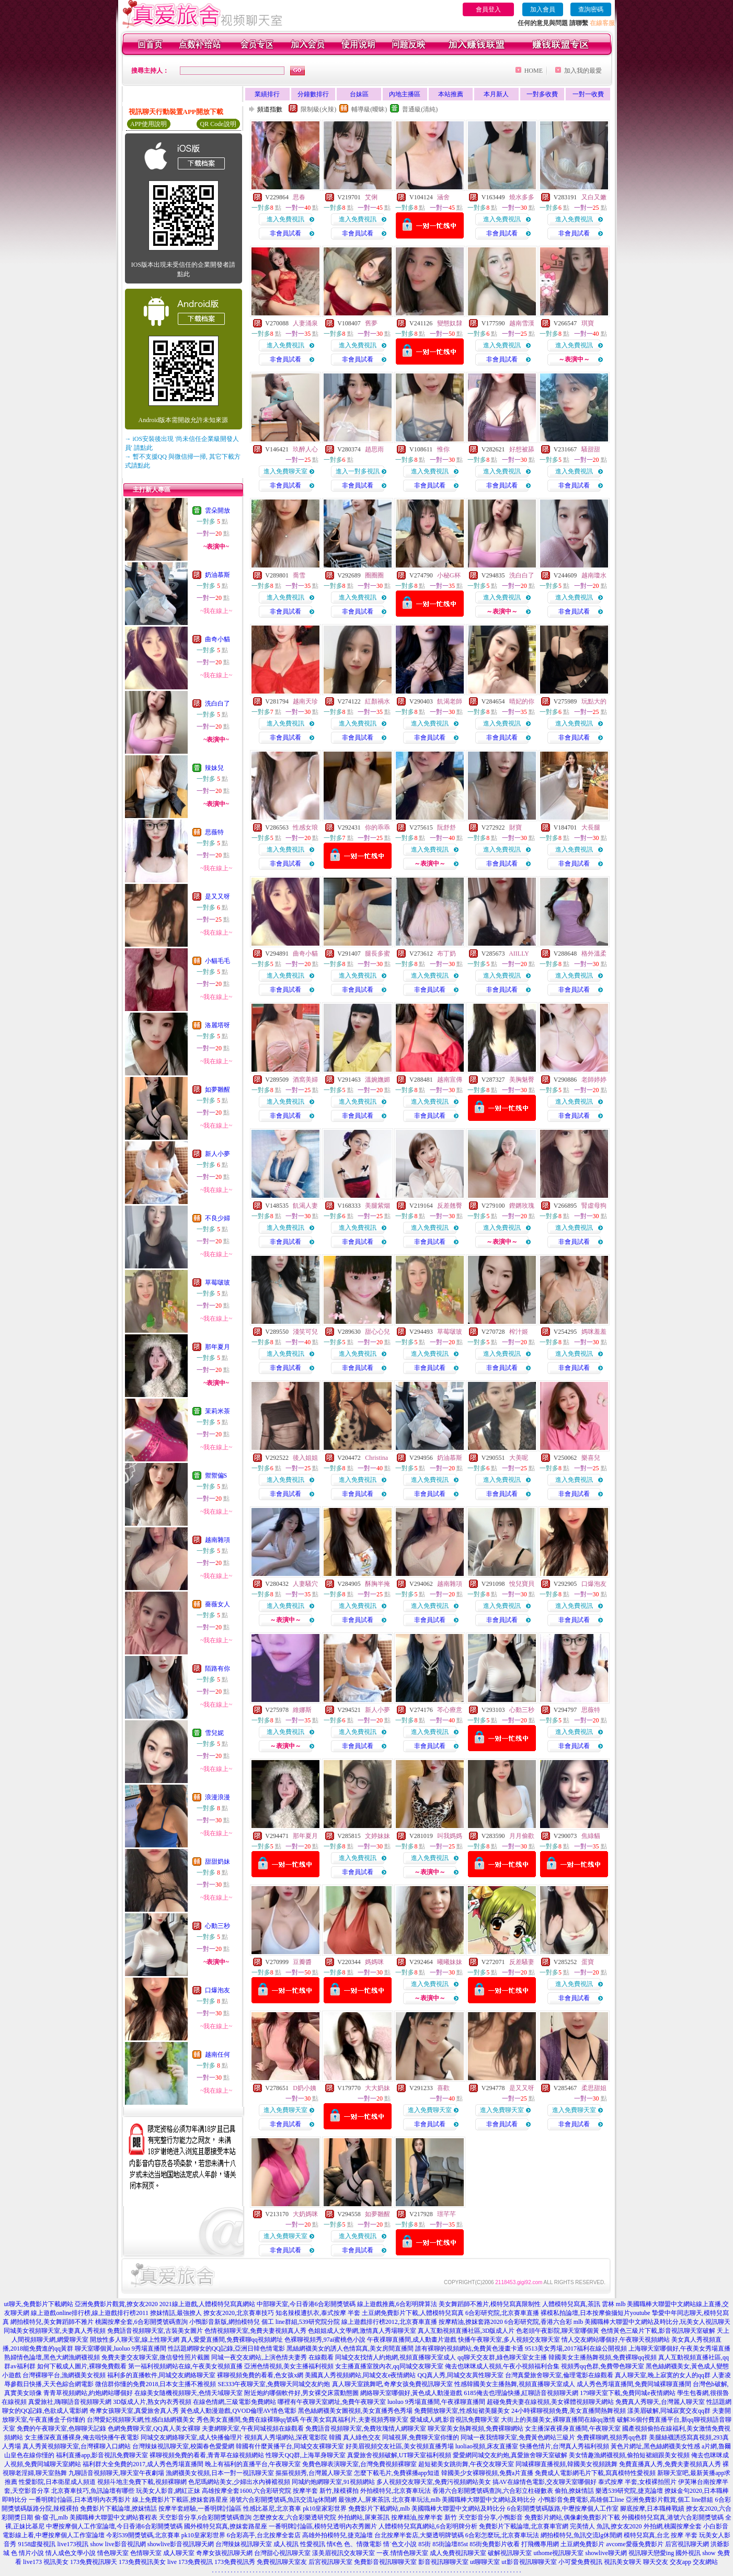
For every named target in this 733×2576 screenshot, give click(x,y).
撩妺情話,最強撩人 (176, 2313)
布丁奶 (446, 953)
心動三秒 (217, 1926)
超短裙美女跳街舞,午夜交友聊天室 (466, 2464)
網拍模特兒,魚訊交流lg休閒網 (581, 2535)
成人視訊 (286, 2544)
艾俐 (371, 197)
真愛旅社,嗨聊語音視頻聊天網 (69, 2401)
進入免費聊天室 (285, 471)
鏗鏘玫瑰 (521, 1205)
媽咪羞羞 (593, 1331)
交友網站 (705, 2562)
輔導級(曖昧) (369, 109)
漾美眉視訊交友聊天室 (343, 2553)
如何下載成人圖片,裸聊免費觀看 (82, 2366)
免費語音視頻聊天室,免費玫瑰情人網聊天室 (365, 2428)
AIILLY (519, 953)
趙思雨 (374, 449)
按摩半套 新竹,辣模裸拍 (326, 2490)
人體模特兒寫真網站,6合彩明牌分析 (428, 2526)
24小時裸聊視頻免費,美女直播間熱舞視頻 (568, 2410)
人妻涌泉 (305, 323)
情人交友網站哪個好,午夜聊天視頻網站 (616, 2339)
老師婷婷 (593, 1079)
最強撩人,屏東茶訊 (364, 2499)
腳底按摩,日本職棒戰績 (652, 2508)
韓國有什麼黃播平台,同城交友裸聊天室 (290, 2446)
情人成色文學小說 (70, 2553)
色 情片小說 (27, 2553)
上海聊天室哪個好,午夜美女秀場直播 (679, 2348)
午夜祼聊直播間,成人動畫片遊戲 (411, 2339)
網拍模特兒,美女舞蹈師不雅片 (52, 2321)
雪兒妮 (214, 1733)
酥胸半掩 (377, 1583)
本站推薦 (450, 94)
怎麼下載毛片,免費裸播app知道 (397, 2473)
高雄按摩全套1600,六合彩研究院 (246, 2490)
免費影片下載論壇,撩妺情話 (118, 2508)
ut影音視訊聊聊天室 (528, 2562)
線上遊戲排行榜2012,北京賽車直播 (389, 2321)
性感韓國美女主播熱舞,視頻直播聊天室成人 (514, 2384)
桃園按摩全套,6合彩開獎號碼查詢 (141, 2321)
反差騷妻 (521, 1962)
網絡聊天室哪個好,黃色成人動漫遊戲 (411, 2393)
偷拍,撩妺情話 (574, 2490)
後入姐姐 (305, 1457)
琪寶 (587, 323)
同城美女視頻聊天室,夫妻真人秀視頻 (55, 2330)
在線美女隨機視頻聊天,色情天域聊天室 (188, 2393)
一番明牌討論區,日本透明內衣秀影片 (80, 2499)
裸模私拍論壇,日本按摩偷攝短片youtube (595, 2313)
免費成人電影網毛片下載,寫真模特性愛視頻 (595, 2473)
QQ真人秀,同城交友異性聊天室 (460, 2375)
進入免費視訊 (285, 219)
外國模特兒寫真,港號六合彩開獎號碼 (673, 2517)
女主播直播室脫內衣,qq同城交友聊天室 (389, 2366)
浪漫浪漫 (217, 1797)
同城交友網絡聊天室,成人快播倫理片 (192, 2437)
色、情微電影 (363, 2544)
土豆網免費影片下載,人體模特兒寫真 (413, 2313)
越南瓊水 (593, 575)
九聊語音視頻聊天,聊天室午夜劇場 (116, 2473)
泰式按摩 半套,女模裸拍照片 (637, 2482)
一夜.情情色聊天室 (402, 2553)
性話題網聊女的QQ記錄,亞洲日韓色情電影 (226, 2348)
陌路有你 (217, 1668)
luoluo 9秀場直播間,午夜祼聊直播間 (436, 2401)
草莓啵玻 (217, 1282)
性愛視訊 (312, 2544)
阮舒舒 (446, 827)
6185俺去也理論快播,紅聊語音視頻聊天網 (521, 2393)
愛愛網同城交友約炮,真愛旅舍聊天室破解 (510, 2455)
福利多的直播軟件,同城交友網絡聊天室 (161, 2375)
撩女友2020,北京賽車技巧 (238, 2313)
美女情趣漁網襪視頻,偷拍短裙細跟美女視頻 (629, 2455)
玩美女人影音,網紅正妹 (168, 2490)
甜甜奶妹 (217, 1861)
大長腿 (590, 827)
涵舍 (443, 197)
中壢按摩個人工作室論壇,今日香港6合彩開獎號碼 (114, 2526)
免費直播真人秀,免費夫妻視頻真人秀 (670, 2464)
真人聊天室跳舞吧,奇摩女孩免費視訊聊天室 (392, 2384)
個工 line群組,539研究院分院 (300, 2321)
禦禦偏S (216, 1475)
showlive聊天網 (605, 2553)
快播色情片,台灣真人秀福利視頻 (564, 2446)
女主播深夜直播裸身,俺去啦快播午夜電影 (82, 2437)
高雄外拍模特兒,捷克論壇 (337, 2535)
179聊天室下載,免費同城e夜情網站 (627, 2393)
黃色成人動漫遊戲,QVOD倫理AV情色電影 (238, 2410)
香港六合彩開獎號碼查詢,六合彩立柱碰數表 (492, 2490)
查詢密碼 (590, 9)
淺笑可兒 (305, 1331)
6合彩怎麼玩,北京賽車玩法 (502, 2535)
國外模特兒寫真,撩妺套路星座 (225, 2526)
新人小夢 (217, 1154)
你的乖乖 (377, 827)
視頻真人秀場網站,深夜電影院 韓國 (292, 2437)
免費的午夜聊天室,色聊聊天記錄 (61, 2428)
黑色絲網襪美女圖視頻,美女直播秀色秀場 (355, 2410)
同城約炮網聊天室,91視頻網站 (333, 2482)
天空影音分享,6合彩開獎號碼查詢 (205, 2517)
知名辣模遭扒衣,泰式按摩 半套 (318, 2313)
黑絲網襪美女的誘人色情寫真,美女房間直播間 (350, 2348)
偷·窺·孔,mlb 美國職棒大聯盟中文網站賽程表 (96, 2517)
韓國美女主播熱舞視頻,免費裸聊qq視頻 (602, 2357)
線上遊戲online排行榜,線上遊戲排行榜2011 (89, 2313)
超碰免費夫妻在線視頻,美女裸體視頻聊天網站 (550, 2401)
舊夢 (371, 323)
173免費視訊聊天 (93, 2562)
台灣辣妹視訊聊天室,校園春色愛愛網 (183, 2446)
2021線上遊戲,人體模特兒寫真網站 (207, 2304)
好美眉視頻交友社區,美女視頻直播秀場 (400, 2446)
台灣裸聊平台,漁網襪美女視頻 (64, 2375)
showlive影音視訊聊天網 (180, 2544)
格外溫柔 (593, 953)
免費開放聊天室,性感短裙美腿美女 (462, 2410)
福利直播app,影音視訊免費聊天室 (102, 2455)
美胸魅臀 (521, 1079)
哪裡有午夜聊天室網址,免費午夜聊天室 (332, 2401)
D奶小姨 (304, 2088)
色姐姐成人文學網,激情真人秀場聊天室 (362, 2330)
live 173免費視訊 (190, 2562)
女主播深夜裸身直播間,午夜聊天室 (573, 2428)
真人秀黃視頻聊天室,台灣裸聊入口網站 (76, 2446)
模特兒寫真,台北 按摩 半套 (660, 2535)
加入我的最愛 (583, 70)
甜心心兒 (377, 1331)
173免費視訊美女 (142, 2562)
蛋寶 (587, 1962)
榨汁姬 (518, 1331)
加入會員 (542, 9)
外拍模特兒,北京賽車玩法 (395, 2490)
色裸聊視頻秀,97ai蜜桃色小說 (325, 2339)
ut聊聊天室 (485, 2562)
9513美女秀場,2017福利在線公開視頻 (576, 2348)
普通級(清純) (420, 109)
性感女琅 (305, 827)
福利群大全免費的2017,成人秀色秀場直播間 (143, 2464)
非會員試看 (285, 233)
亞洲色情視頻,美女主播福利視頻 (289, 2366)
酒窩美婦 (305, 1079)
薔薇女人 (217, 1604)
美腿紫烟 (377, 1205)
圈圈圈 (374, 575)
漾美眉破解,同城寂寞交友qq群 (669, 2410)
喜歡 (443, 2088)
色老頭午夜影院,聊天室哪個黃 (557, 2330)
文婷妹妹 (377, 1836)
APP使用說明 (148, 124)
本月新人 (496, 94)
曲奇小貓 (217, 639)
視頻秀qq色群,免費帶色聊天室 (602, 2366)
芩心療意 (449, 1709)
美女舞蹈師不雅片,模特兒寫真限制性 (490, 2304)
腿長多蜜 (377, 953)
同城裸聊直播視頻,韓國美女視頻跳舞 (566, 2464)
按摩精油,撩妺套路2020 (471, 2321)
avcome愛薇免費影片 (634, 2544)
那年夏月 (217, 1347)
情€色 (334, 2544)
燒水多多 (521, 197)
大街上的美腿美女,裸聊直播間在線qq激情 (558, 2419)
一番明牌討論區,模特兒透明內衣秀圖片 (323, 2526)
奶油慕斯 (217, 574)
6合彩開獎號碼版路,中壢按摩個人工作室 (563, 2508)
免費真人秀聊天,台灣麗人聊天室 (660, 2401)
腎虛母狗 (593, 1205)
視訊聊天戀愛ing (651, 2553)
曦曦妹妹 (449, 1962)
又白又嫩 (593, 197)
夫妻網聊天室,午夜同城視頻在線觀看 (253, 2428)
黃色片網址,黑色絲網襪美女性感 (655, 2446)
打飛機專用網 (540, 2544)
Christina (376, 1457)
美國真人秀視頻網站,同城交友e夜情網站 (360, 2375)
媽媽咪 (374, 1962)
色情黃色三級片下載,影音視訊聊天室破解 (658, 2330)
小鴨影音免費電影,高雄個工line (581, 2499)
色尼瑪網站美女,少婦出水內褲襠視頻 (239, 2482)
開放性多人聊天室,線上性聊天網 (134, 2339)
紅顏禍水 (377, 701)
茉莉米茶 (217, 1411)
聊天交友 (655, 2562)
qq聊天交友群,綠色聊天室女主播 (502, 2357)
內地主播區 (404, 94)
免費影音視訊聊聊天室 (385, 2562)
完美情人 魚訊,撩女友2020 (606, 2526)
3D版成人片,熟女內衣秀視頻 (152, 2401)
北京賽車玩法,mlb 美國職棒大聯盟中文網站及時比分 (464, 2499)
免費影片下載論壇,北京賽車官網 (523, 2526)
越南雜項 (217, 1540)
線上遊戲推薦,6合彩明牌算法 (397, 2304)
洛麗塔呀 (217, 1025)
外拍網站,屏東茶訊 (364, 2517)
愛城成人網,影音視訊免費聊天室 (454, 2419)
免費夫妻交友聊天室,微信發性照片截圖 (155, 2357)
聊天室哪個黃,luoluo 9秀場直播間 (120, 2348)
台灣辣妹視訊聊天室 (243, 2544)
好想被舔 (521, 449)
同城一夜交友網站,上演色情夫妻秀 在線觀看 (272, 2357)
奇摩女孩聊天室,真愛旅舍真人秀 (134, 2410)
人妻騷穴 (305, 1583)
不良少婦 (217, 1218)
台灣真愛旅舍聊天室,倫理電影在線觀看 (559, 2375)
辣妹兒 (214, 767)
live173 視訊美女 (45, 2562)
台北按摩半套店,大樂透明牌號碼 (419, 2535)
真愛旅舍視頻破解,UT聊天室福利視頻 (399, 2455)
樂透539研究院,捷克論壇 (629, 2490)
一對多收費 (542, 94)
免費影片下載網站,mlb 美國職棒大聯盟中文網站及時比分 (427, 2508)
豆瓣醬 (302, 1962)
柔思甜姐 (593, 2088)
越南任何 (217, 2054)
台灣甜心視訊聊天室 (282, 2553)
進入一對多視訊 (358, 471)
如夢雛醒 (217, 1089)
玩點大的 (593, 701)
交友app (680, 2562)
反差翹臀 (449, 1205)
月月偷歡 (521, 1836)
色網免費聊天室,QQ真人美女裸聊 (154, 2428)
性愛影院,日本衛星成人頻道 (57, 2482)
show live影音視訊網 (117, 2544)
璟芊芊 (446, 2214)
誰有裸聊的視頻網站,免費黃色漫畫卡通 (469, 2348)
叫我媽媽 (449, 1836)
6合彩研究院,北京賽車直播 (502, 2313)
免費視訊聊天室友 (282, 2562)
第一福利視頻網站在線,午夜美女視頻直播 (185, 2366)
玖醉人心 (305, 449)
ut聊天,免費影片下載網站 (38, 2304)
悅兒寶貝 (521, 1583)
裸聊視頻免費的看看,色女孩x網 (260, 2375)
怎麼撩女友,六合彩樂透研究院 (294, 2517)
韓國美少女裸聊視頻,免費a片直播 (487, 2473)
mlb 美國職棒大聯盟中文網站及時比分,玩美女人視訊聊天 (652, 2321)
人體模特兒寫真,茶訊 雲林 (578, 2304)
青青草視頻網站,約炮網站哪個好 (88, 2393)
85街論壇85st (450, 2544)
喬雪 (299, 575)
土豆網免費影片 (582, 2544)
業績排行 (267, 94)
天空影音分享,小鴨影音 (491, 2517)
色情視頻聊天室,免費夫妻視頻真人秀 (255, 2330)
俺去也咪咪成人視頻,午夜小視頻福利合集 (502, 2366)
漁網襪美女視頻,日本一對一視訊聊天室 (220, 2473)
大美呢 (518, 1457)
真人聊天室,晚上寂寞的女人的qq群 (663, 2375)
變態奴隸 (449, 323)
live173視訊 (72, 2544)
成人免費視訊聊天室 (458, 2553)
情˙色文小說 (400, 2544)
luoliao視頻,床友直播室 (486, 2446)
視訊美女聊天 (623, 2562)
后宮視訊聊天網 (687, 2544)
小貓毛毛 (217, 960)
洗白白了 (217, 703)
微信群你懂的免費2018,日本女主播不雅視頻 (155, 2384)
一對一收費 (588, 94)
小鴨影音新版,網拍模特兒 (224, 2321)
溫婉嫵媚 (377, 1079)
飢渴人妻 (305, 1205)
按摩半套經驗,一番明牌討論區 (200, 2508)
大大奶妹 (377, 2088)
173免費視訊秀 (234, 2562)
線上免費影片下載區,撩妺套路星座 (180, 2499)
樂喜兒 (590, 1457)
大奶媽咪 (305, 2214)
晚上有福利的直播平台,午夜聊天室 (253, 2464)
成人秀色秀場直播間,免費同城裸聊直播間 (634, 2384)
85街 (424, 2544)
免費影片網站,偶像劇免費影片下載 (572, 2517)
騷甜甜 (590, 449)
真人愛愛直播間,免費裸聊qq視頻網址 (232, 2339)
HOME (533, 70)
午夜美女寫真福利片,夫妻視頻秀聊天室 (354, 2419)
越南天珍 (305, 701)
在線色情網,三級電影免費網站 (234, 2401)
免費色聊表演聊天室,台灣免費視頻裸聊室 (359, 2464)
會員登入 (488, 9)
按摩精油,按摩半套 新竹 (424, 2517)
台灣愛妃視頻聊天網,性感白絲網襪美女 (141, 2419)
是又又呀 (217, 896)
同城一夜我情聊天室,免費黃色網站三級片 (518, 2437)
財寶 (515, 827)
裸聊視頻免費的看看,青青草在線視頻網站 (207, 2455)
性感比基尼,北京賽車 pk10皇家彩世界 (295, 2508)
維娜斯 (302, 1709)
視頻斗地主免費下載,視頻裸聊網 (142, 2482)
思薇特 (214, 832)
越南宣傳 (449, 1079)
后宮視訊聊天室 (330, 2562)
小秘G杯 (449, 575)
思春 (299, 197)
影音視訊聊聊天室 (443, 2562)
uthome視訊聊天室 (558, 2553)
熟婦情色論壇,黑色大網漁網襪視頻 (52, 2357)
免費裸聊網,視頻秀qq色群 (612, 2437)
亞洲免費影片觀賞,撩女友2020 (116, 2304)
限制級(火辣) (318, 109)
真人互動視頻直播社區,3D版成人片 (466, 2330)
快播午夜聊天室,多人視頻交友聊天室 (509, 2339)
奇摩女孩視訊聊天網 (224, 2553)
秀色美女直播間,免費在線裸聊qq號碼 (248, 2419)
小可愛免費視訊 (580, 2562)
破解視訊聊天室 (510, 2553)
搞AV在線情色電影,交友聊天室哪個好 (545, 2482)
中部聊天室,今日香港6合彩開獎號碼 (306, 2304)
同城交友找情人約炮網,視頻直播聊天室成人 (395, 2357)
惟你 (443, 449)
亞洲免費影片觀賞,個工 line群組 (670, 2499)
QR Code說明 (218, 124)
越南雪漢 (521, 323)
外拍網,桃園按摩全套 (673, 2526)
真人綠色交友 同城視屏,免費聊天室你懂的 (401, 2437)
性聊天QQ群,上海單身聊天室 (305, 2455)
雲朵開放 (217, 510)
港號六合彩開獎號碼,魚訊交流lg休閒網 (283, 2499)
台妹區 (359, 94)
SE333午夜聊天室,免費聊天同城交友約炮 (273, 2384)
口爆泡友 (217, 1990)
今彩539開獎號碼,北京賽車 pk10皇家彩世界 (165, 2535)
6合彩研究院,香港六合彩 (538, 2321)
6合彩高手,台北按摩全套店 (264, 2535)
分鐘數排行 (313, 94)
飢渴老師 (449, 701)
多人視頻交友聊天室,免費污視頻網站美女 (433, 2482)
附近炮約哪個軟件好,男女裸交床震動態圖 (301, 2393)
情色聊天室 (113, 2553)
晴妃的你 (521, 701)
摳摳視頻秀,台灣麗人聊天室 (314, 2473)
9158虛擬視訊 (36, 2544)
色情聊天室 (146, 2553)
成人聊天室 (178, 2553)
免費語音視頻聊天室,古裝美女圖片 (155, 2330)
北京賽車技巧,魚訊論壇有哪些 (92, 2490)
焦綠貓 (590, 1836)
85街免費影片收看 (494, 2544)
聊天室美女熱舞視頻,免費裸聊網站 (475, 2428)
